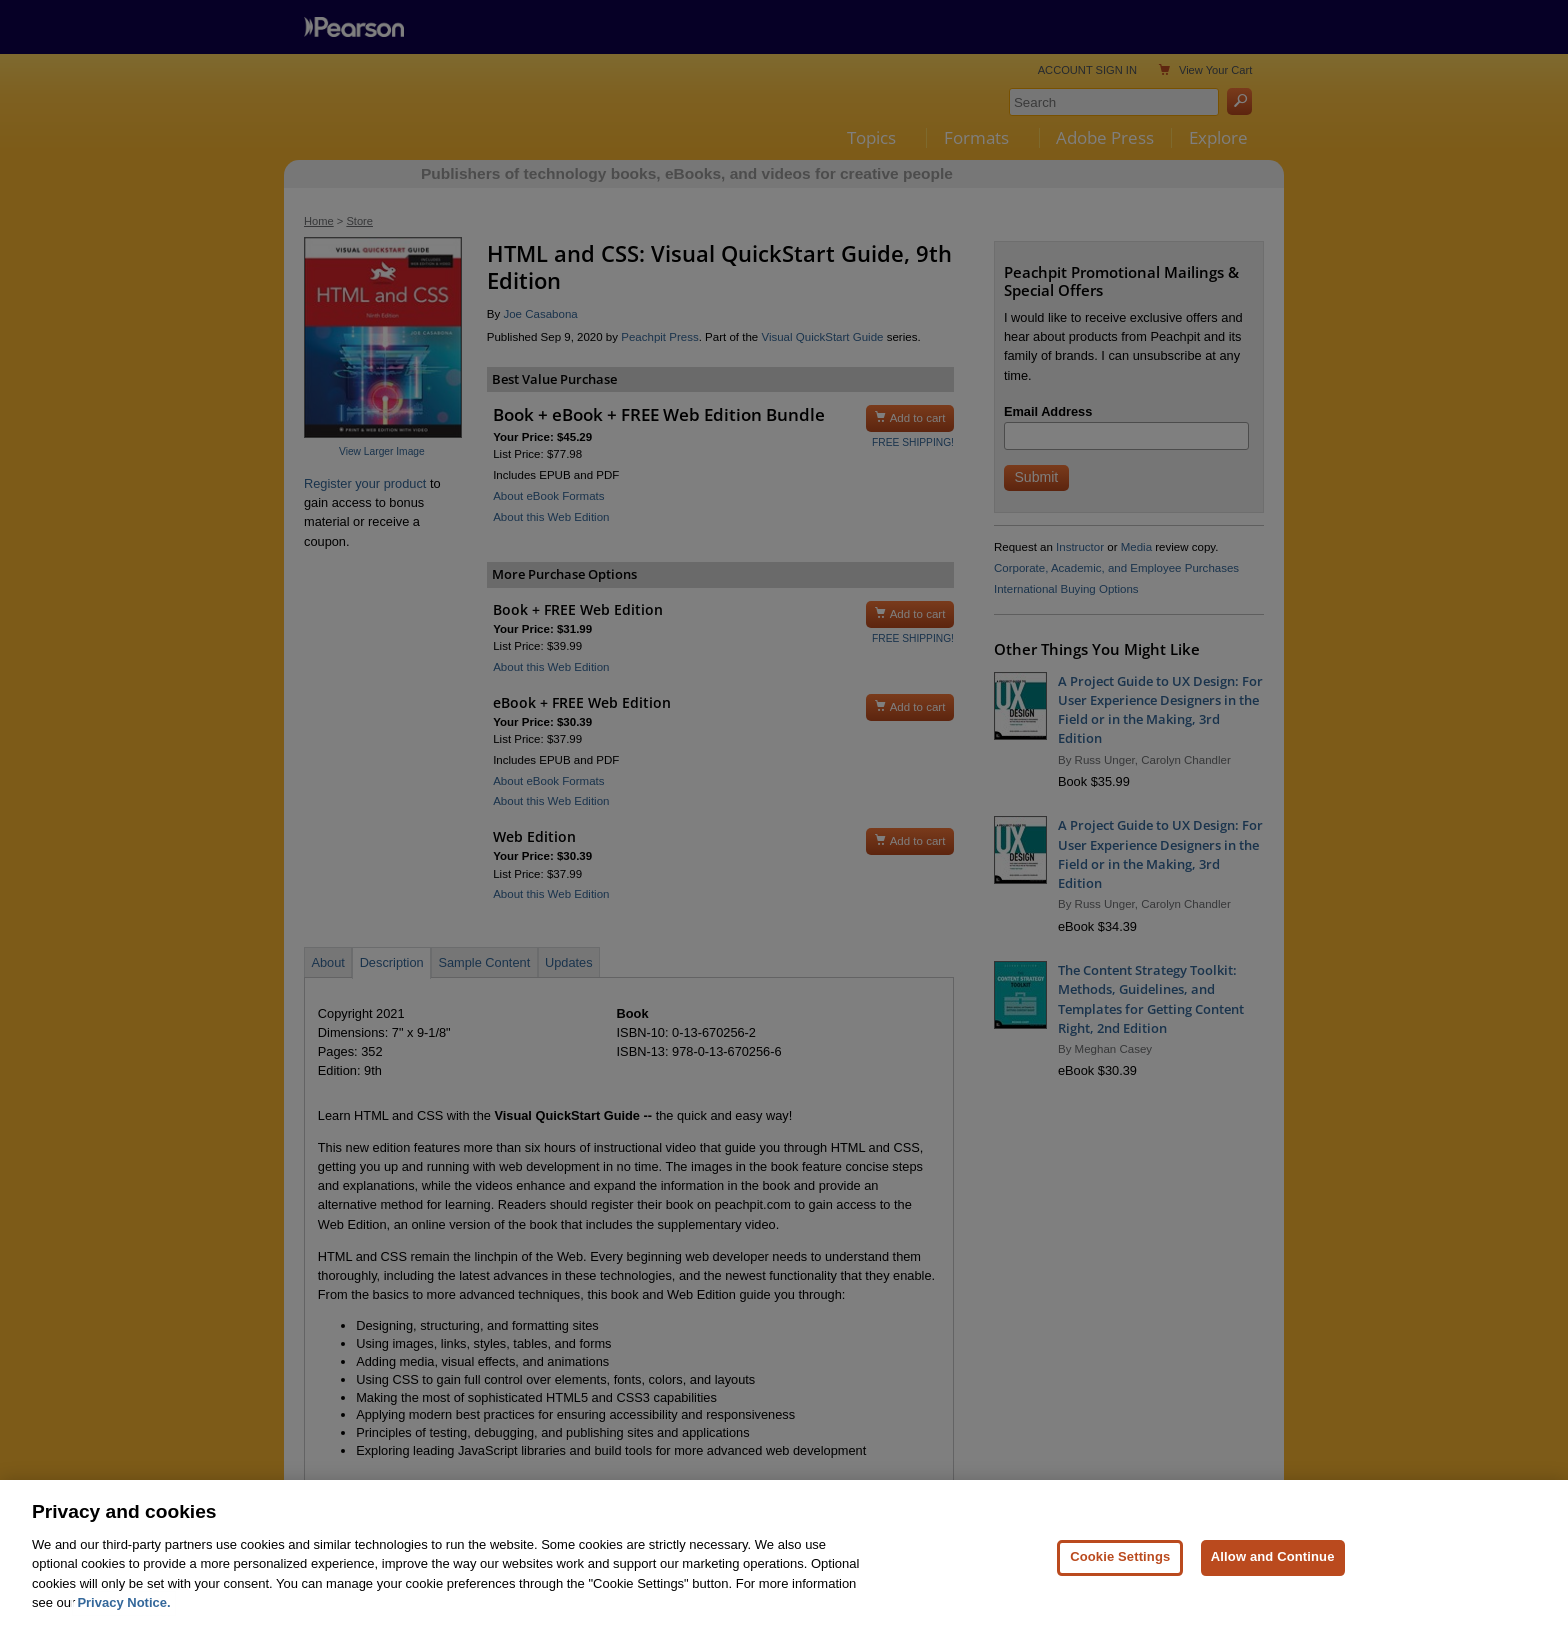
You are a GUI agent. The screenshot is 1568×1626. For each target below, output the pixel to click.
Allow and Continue (1273, 1585)
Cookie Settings (1120, 1585)
